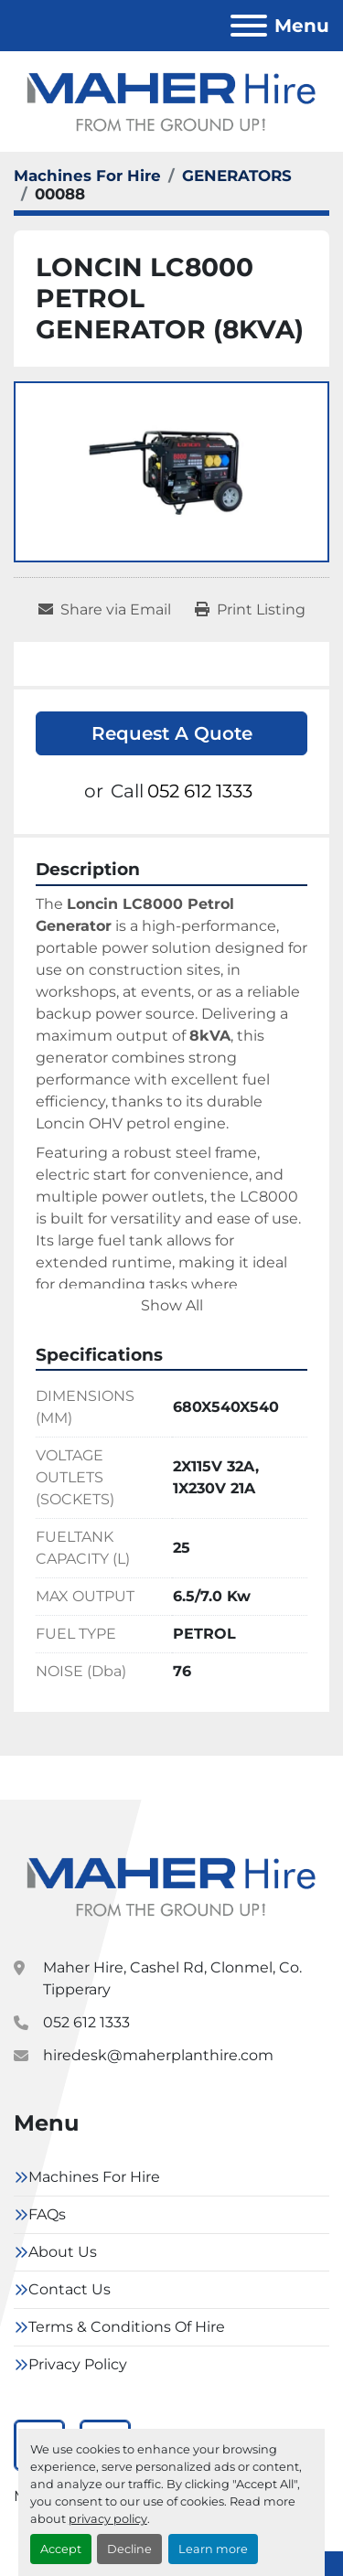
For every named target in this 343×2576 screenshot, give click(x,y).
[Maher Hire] (171, 1885)
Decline (129, 2549)
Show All (172, 1305)
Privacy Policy (77, 2364)
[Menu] (248, 26)
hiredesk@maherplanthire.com (158, 2055)
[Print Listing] (250, 610)
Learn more (213, 2549)
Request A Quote (171, 733)
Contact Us (69, 2289)
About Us (62, 2252)
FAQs (47, 2214)
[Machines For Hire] (87, 175)
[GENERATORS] (237, 175)
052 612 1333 (199, 791)
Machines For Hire (94, 2177)
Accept (60, 2549)
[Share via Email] (105, 610)
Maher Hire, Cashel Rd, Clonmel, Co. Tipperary (172, 1978)
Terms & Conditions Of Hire (126, 2327)
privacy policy (108, 2519)
